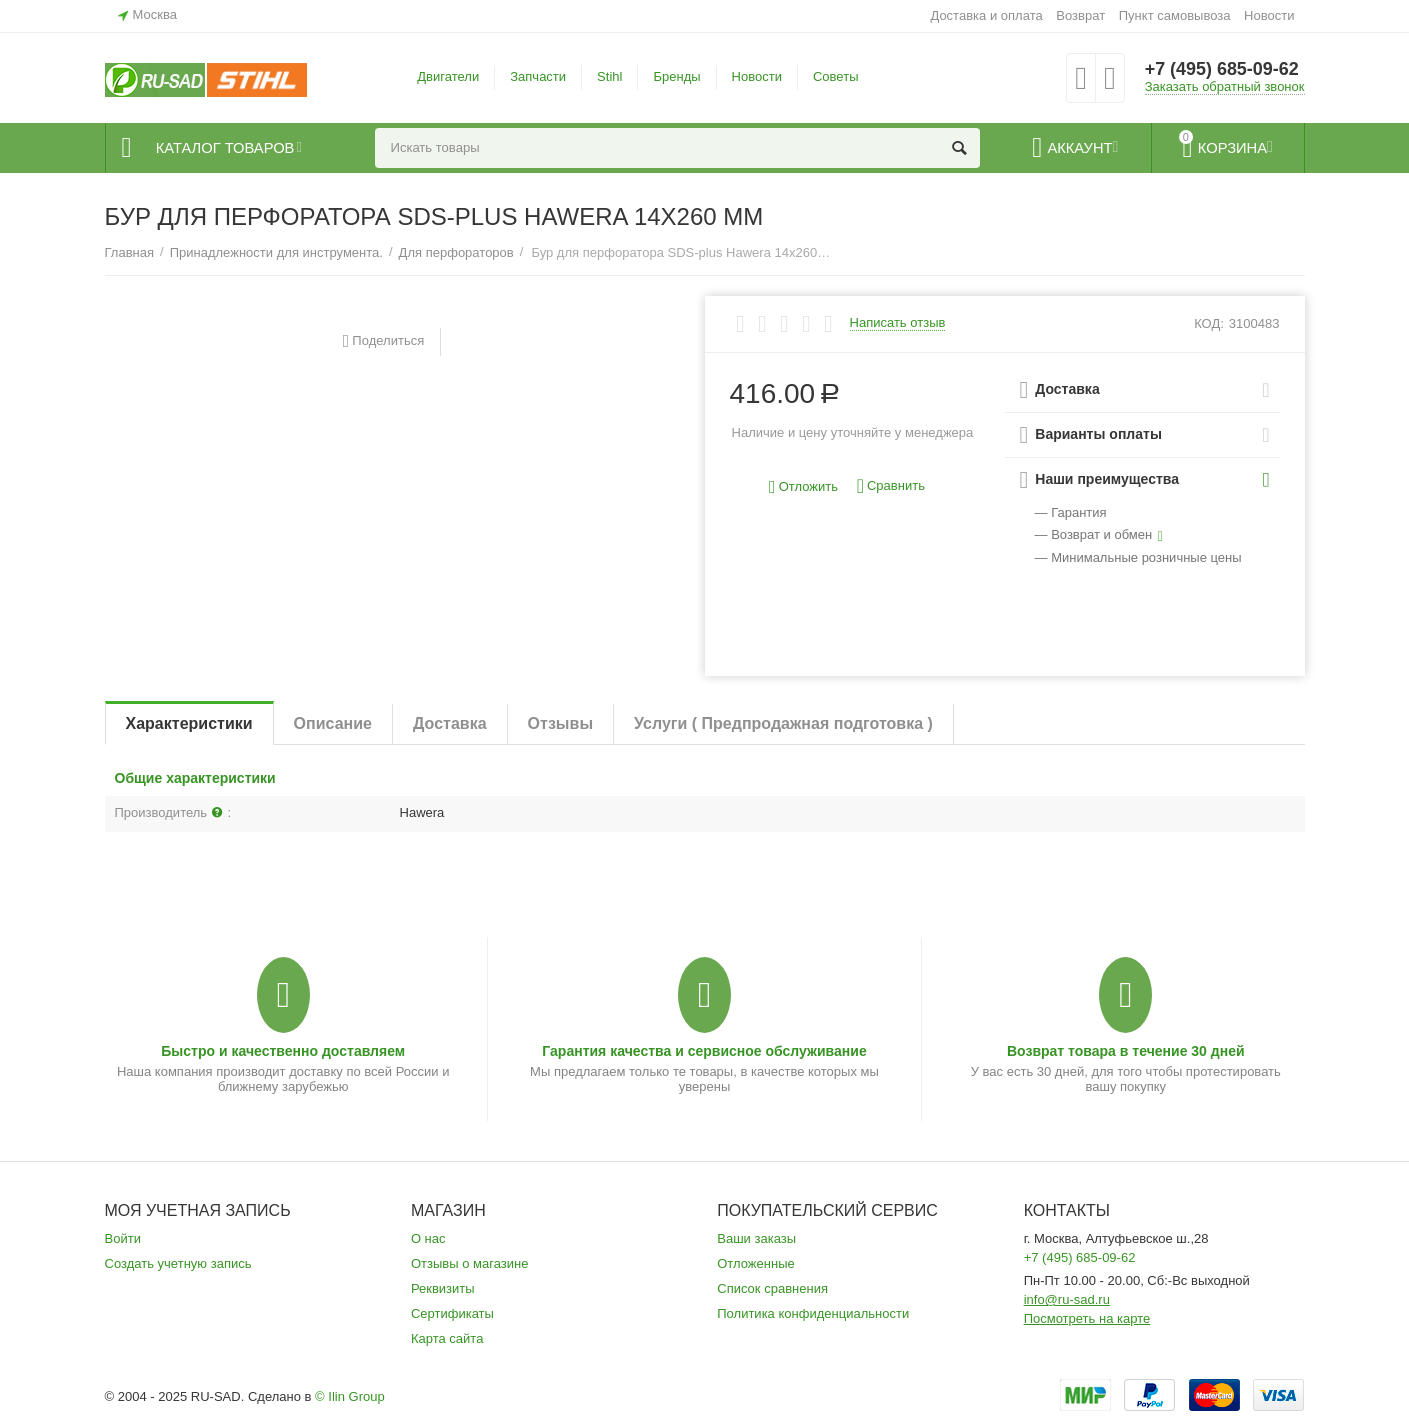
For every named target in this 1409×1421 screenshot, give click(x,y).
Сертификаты (452, 1313)
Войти (123, 1238)
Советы (836, 76)
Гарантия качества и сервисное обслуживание (704, 1051)
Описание (333, 723)
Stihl (609, 76)
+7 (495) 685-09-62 (1222, 70)
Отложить (803, 487)
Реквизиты (443, 1288)
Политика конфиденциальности (813, 1313)
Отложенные (756, 1263)
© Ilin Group (350, 1396)
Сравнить (891, 486)
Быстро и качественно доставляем (283, 1051)
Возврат (1080, 15)
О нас (428, 1238)
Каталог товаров (226, 148)
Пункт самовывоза (1175, 15)
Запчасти (538, 76)
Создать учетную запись (178, 1263)
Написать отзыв (898, 323)
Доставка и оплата (986, 15)
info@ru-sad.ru (1067, 1299)
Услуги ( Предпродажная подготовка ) (783, 723)
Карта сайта (447, 1338)
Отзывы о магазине (470, 1263)
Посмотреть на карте (1087, 1318)
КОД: (1209, 323)
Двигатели (448, 76)
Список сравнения (772, 1288)
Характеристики (189, 723)
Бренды (676, 76)
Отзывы (560, 723)
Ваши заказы (756, 1238)
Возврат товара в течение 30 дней (1126, 1051)
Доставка (450, 723)
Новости (1269, 15)
